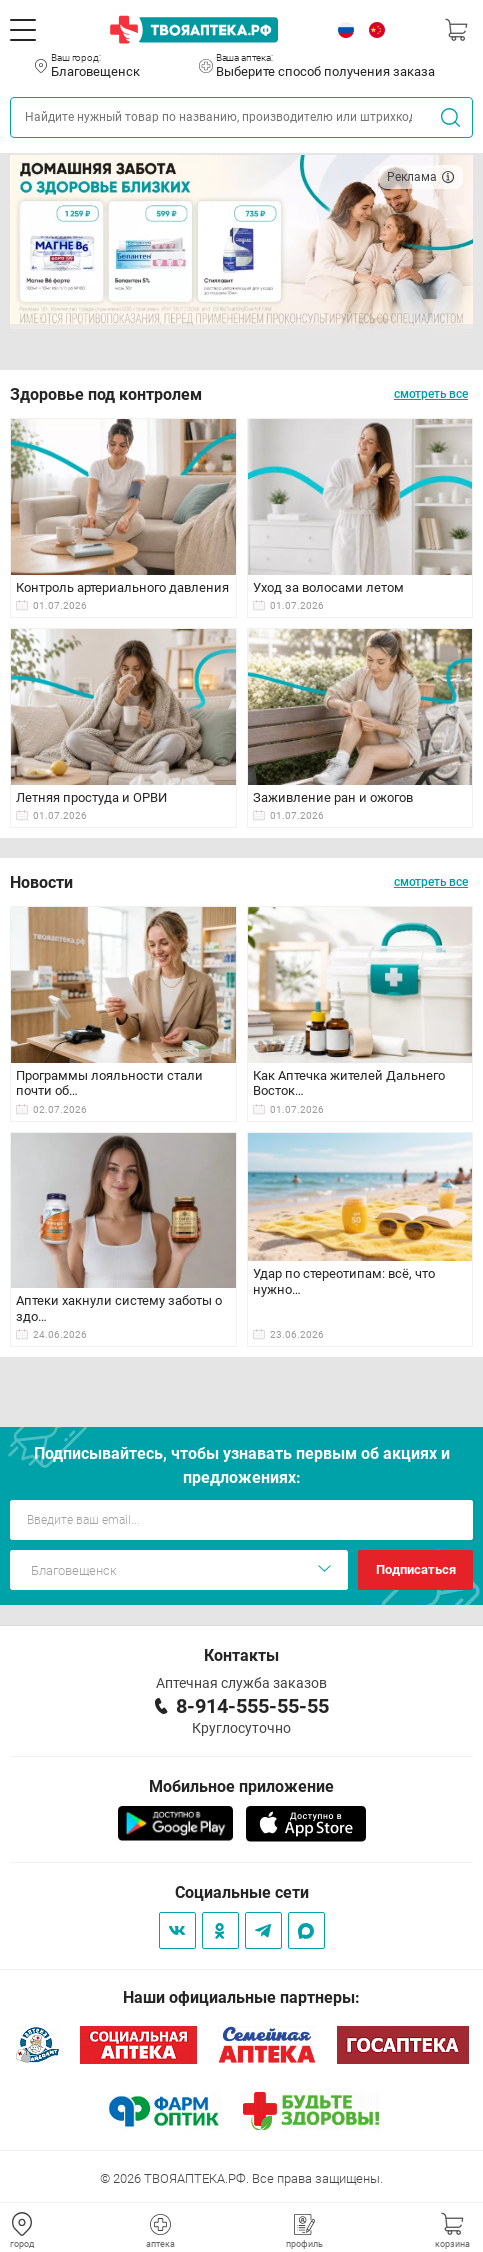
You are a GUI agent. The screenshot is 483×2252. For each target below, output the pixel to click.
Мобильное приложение (241, 1786)
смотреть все (431, 394)
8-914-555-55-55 (252, 1706)
